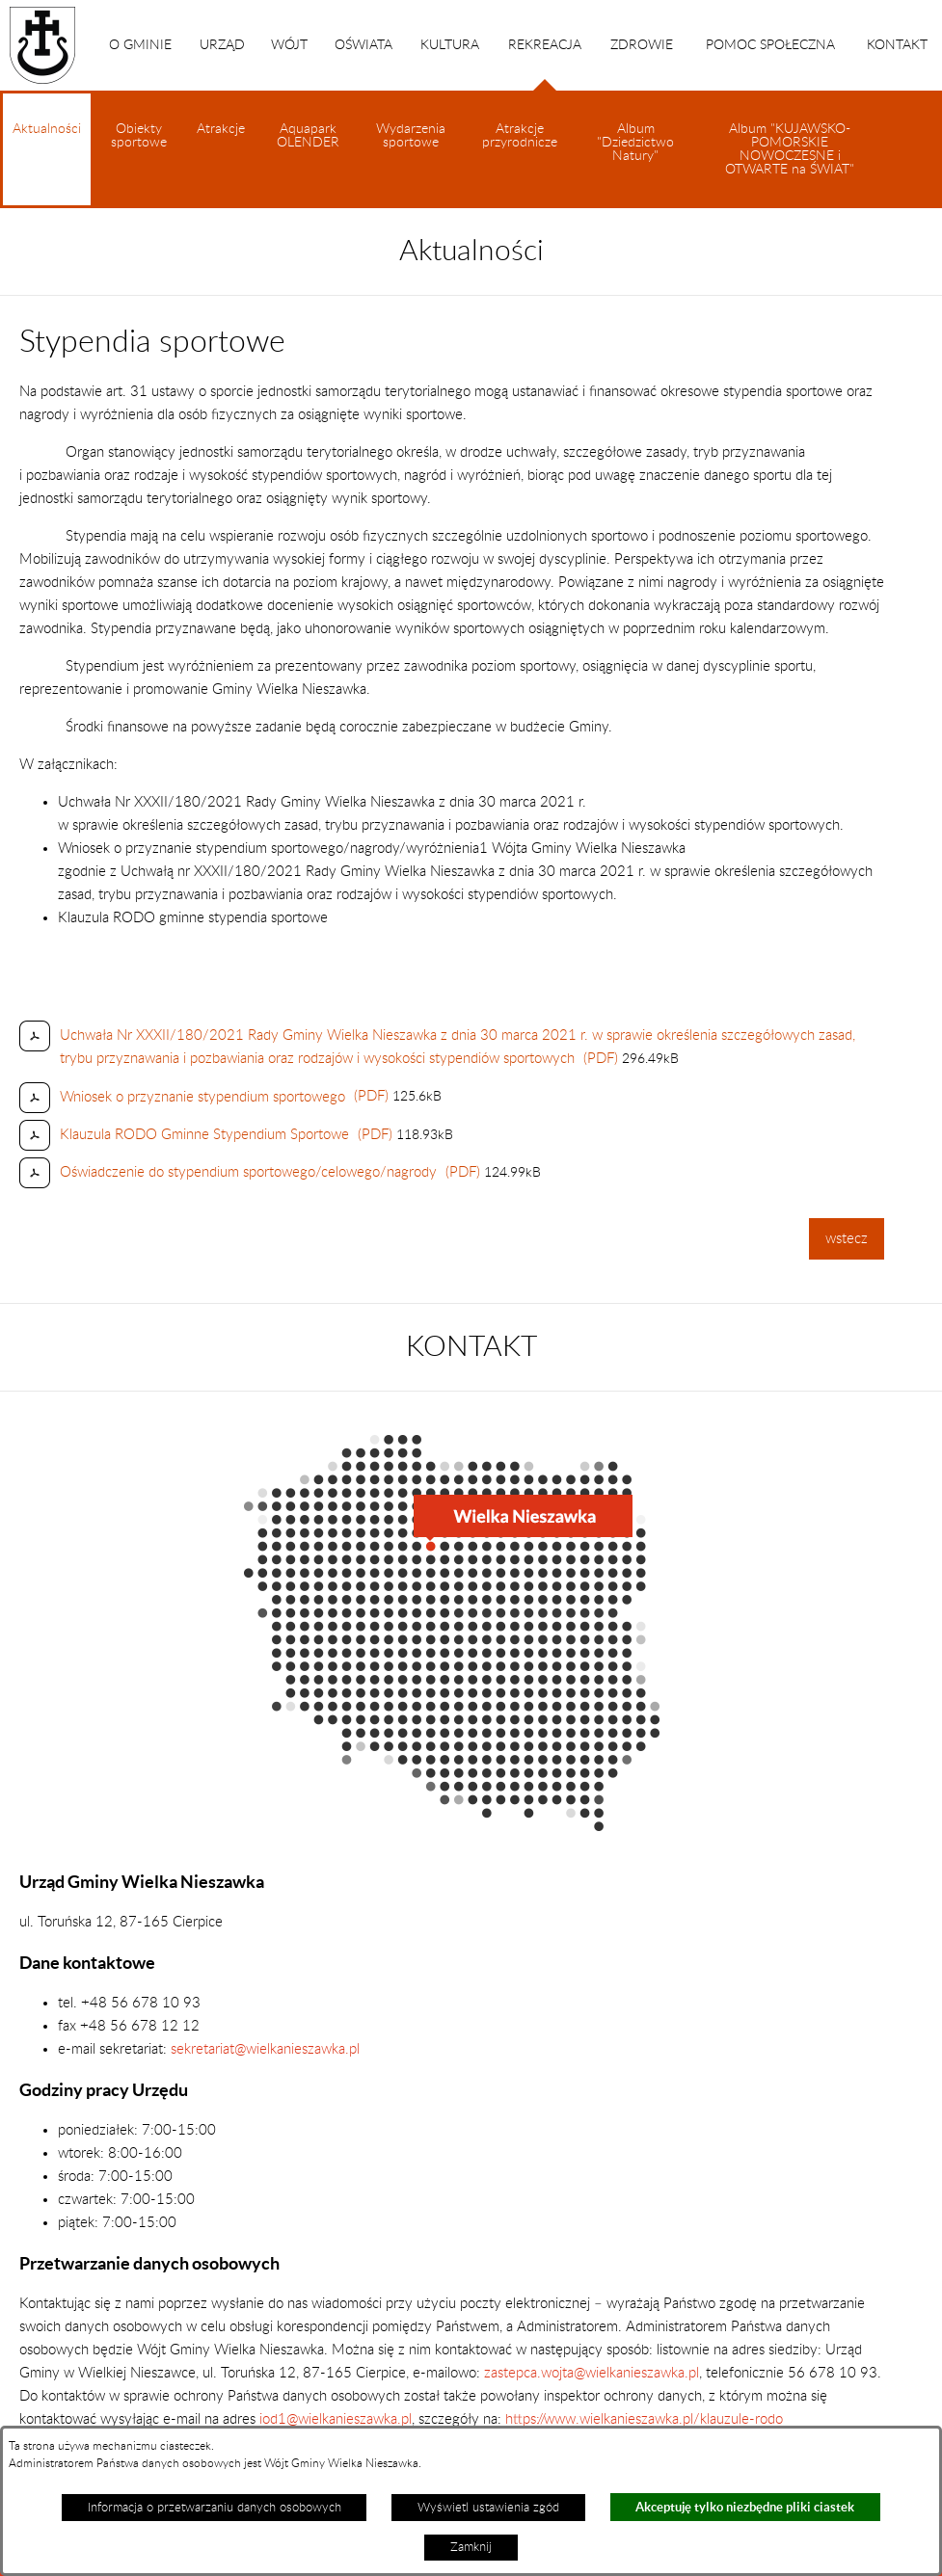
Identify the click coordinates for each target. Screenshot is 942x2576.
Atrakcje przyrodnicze (519, 135)
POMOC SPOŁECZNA (770, 45)
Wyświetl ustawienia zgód (488, 2507)
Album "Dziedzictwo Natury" (635, 142)
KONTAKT (897, 45)
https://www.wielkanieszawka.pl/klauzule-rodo (642, 2419)
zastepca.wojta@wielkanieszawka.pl (591, 2373)
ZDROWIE (641, 45)
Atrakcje (221, 129)
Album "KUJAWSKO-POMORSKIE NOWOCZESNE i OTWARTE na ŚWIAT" (789, 149)
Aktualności (47, 163)
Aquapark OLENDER (308, 135)
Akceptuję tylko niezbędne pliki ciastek (744, 2507)
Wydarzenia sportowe (410, 135)
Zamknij (471, 2547)
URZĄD (222, 45)
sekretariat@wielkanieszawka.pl (265, 2049)
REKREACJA (544, 65)
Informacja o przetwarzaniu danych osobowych (214, 2507)
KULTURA (449, 45)
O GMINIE (140, 45)
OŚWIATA (363, 45)
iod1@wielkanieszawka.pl (335, 2419)
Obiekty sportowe (139, 135)
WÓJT (289, 45)
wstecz (846, 1239)
